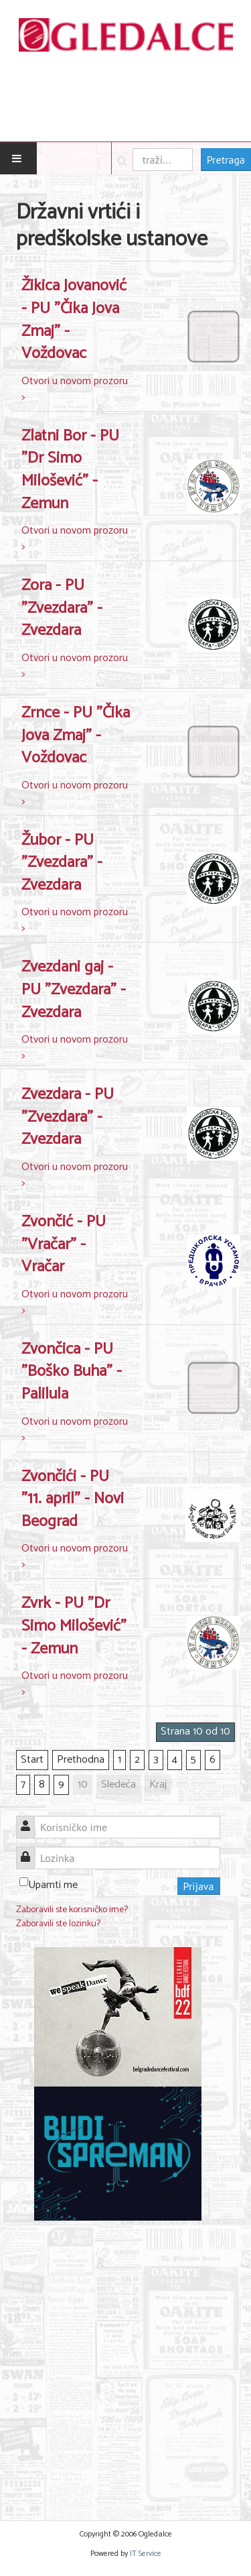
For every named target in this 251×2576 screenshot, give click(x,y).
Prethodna (80, 1760)
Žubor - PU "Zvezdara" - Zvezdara (61, 862)
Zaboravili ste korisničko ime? (72, 1910)
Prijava (198, 1886)
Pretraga (226, 159)
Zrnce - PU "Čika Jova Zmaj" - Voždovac (75, 735)
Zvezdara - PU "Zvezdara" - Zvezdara (67, 1117)
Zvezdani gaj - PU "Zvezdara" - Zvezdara (73, 989)
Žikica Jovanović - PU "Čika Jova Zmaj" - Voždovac (74, 320)
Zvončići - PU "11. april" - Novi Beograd (72, 1499)
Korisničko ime (30, 1819)
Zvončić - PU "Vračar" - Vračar (63, 1244)
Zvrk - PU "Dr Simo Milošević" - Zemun (74, 1625)
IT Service (145, 2553)
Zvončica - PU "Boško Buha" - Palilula (71, 1371)
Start (32, 1760)
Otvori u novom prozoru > (74, 389)
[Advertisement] (125, 2362)
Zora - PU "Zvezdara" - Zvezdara (61, 608)
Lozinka (30, 1850)
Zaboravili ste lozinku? (58, 1924)
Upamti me (53, 1885)
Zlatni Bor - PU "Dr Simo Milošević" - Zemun (70, 470)
